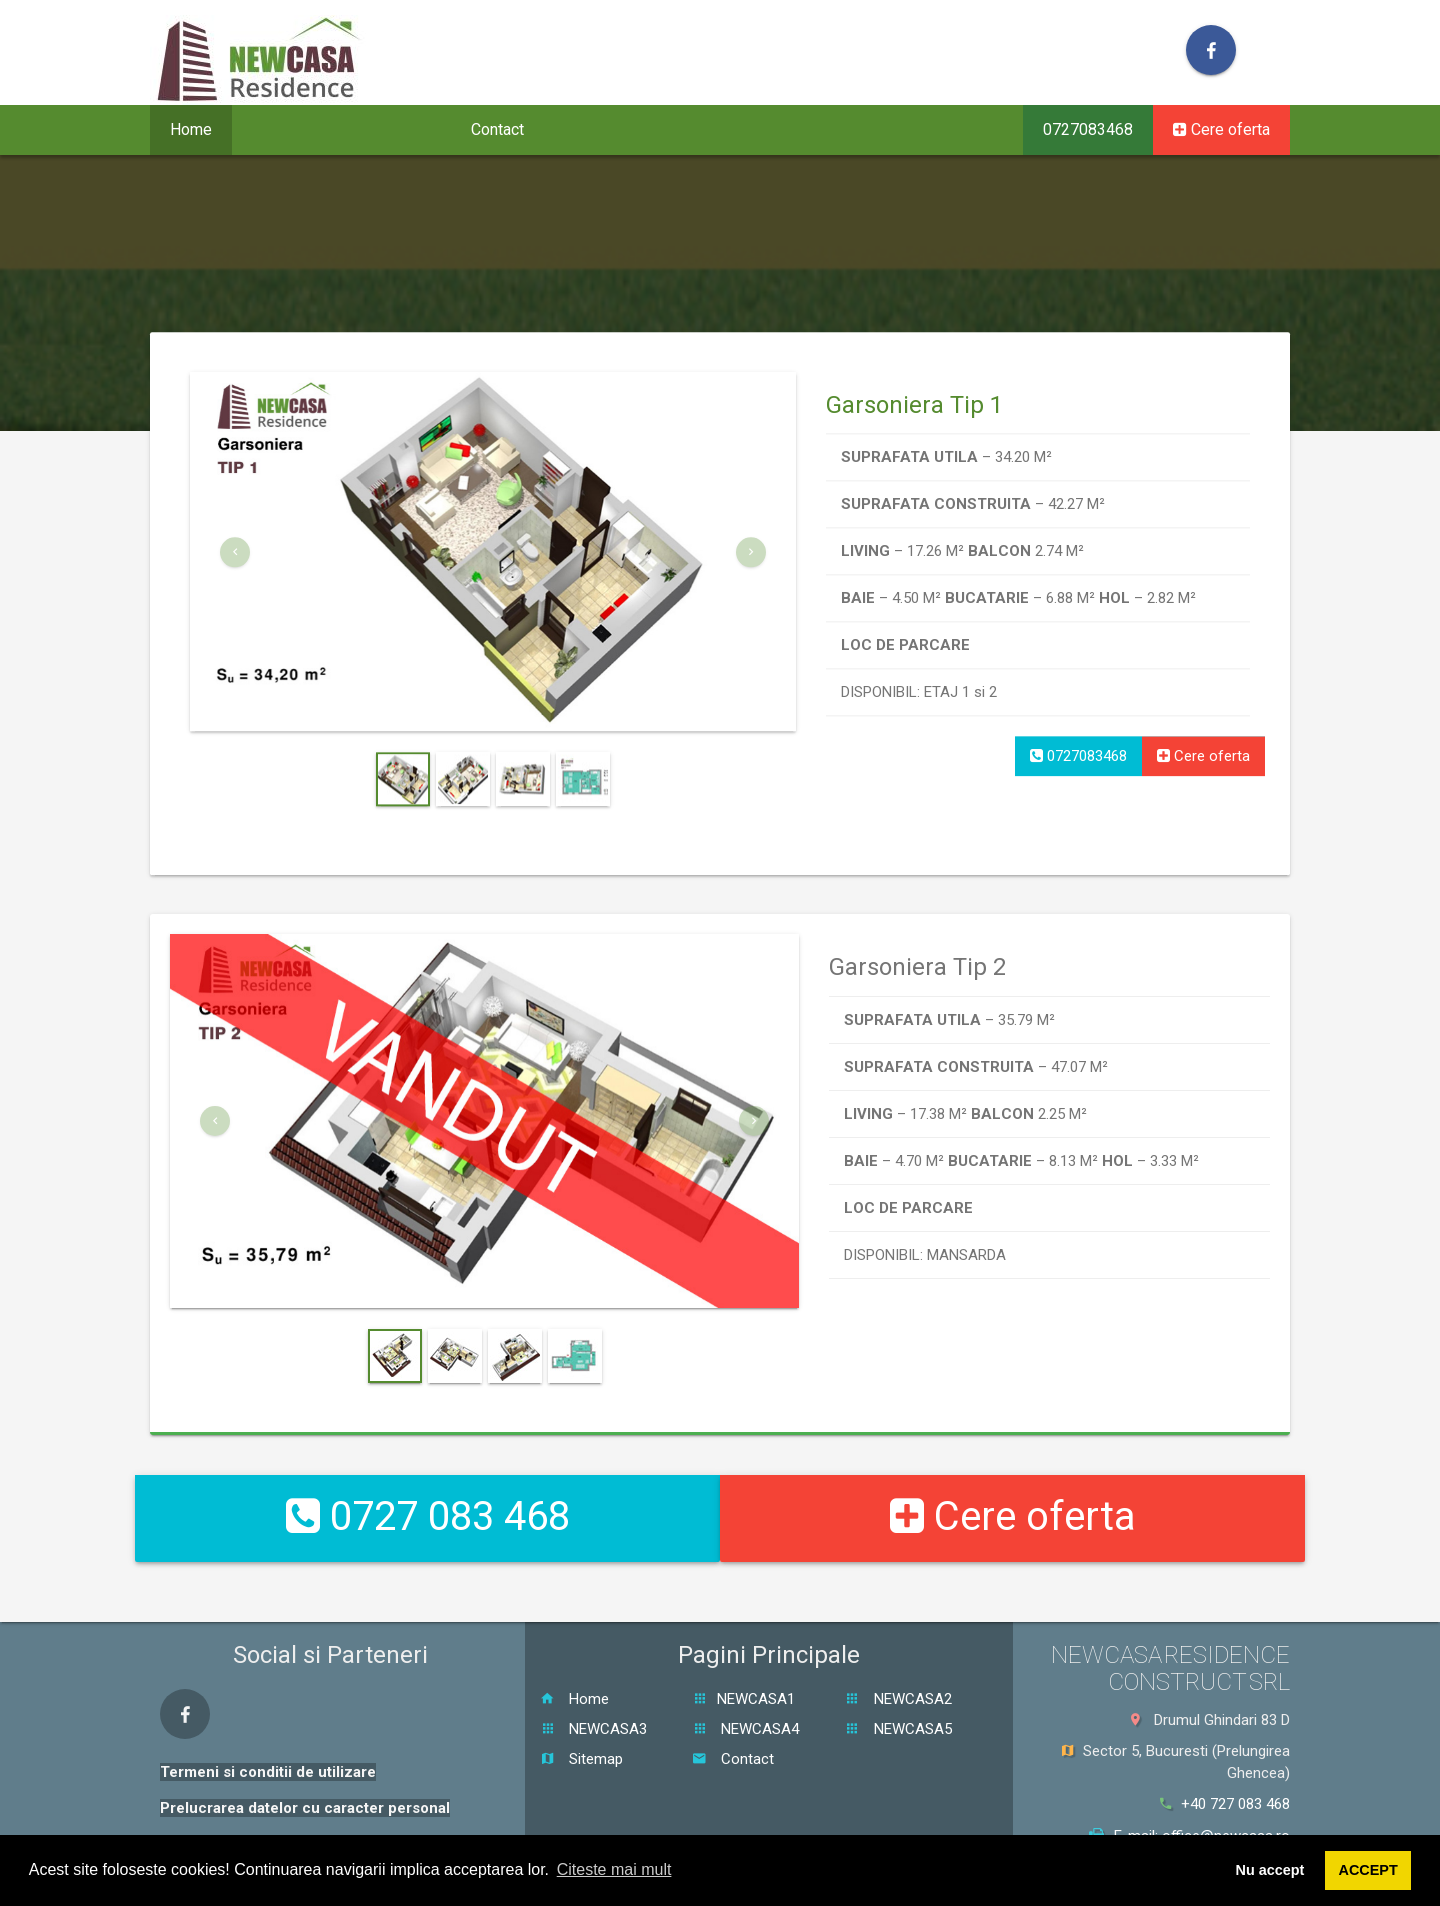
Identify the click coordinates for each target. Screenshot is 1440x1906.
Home (191, 129)
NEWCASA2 (898, 1678)
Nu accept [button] (1270, 1870)
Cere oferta (1221, 129)
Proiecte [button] (289, 129)
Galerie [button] (399, 129)
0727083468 (1088, 129)
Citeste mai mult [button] (614, 1869)
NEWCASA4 (745, 1708)
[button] (235, 626)
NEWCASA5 (898, 1708)
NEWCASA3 (593, 1708)
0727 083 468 (428, 1506)
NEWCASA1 (743, 1678)
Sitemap (581, 1738)
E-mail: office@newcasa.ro (1189, 1815)
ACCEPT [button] (1368, 1870)
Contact (497, 129)
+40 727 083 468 (1225, 1784)
